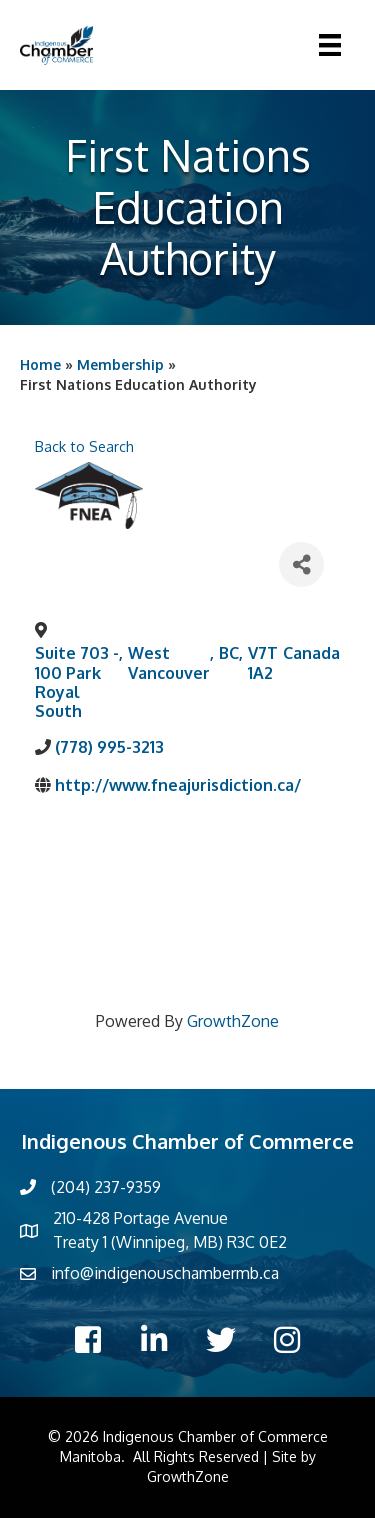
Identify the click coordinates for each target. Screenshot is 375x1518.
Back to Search (84, 446)
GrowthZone (233, 1021)
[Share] (301, 564)
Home (40, 364)
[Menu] (330, 45)
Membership (120, 364)
